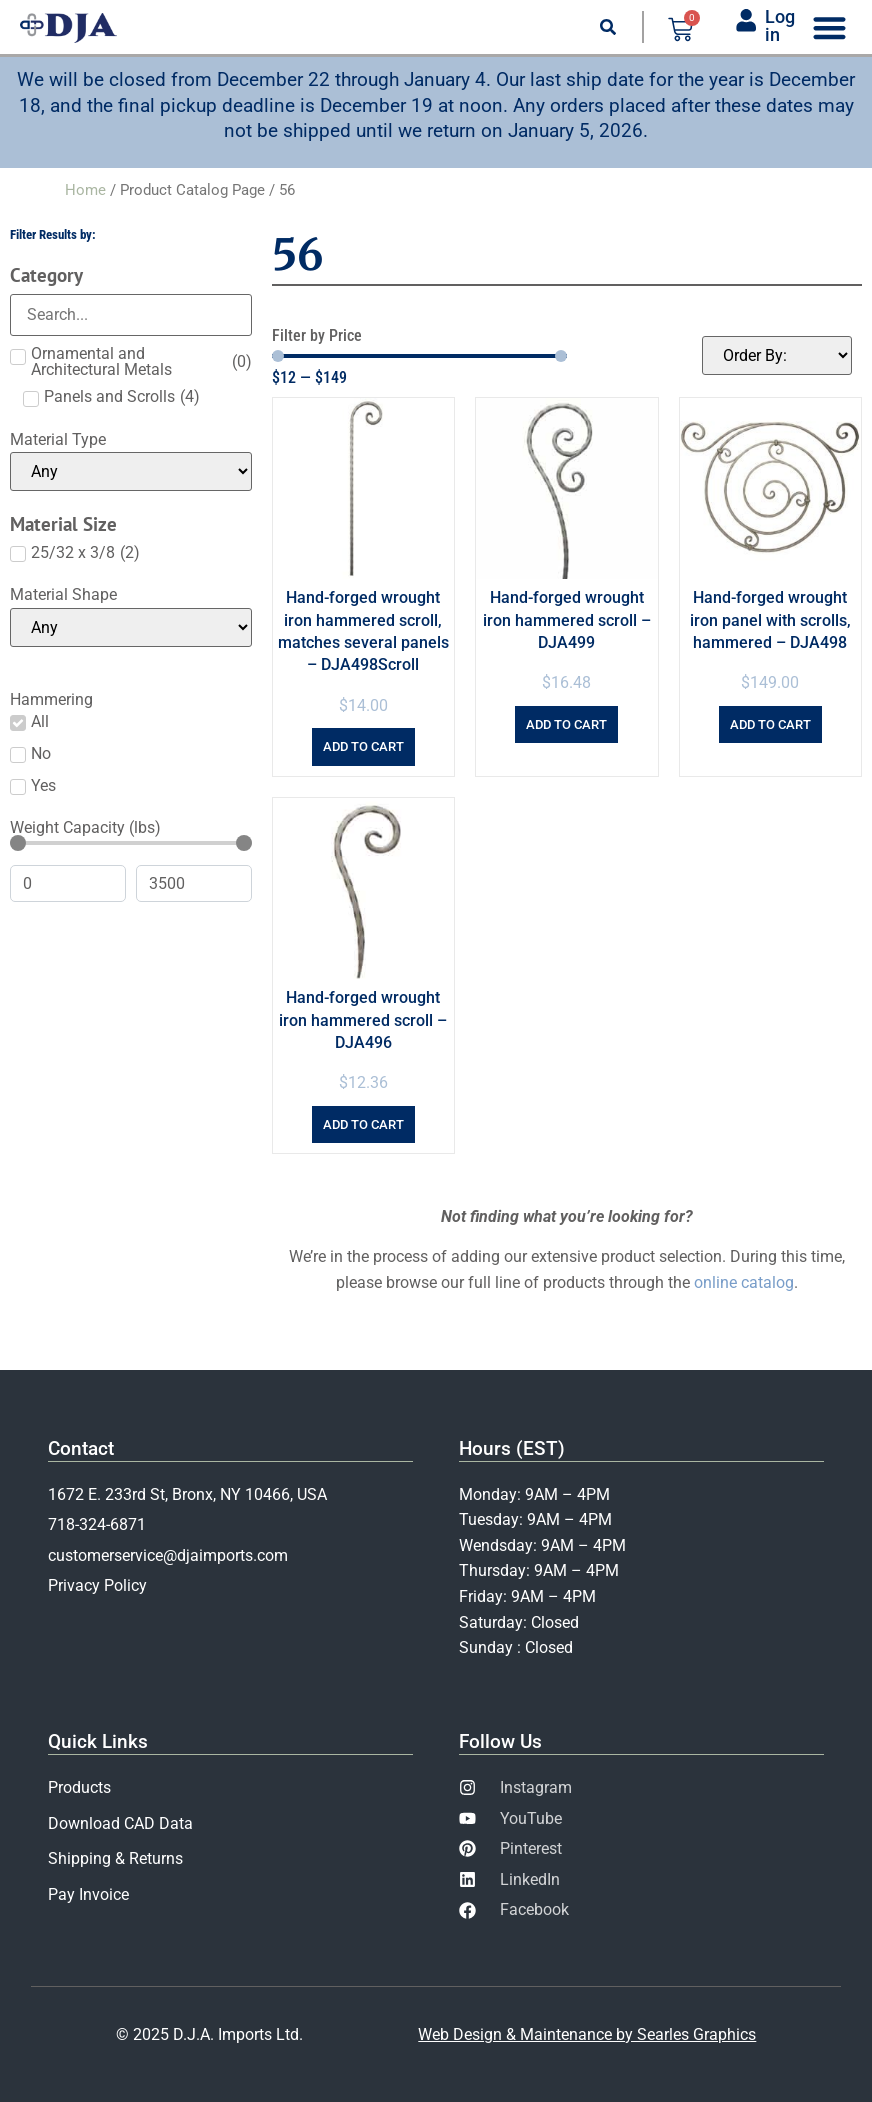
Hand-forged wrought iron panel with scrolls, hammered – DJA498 (770, 620)
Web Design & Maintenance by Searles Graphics (587, 2034)
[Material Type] (131, 471)
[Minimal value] (131, 843)
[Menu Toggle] (829, 27)
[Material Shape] (131, 627)
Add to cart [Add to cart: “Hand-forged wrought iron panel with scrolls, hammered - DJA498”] (770, 724)
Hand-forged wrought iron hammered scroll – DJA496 (363, 1020)
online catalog (744, 1282)
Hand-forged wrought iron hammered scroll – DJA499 (567, 620)
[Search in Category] (131, 315)
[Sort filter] (777, 355)
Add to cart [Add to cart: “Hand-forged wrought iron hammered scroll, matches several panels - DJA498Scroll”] (363, 746)
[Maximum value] (194, 883)
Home (85, 190)
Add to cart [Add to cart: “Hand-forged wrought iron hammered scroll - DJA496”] (363, 1124)
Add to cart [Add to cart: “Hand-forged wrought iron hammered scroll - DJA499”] (566, 724)
